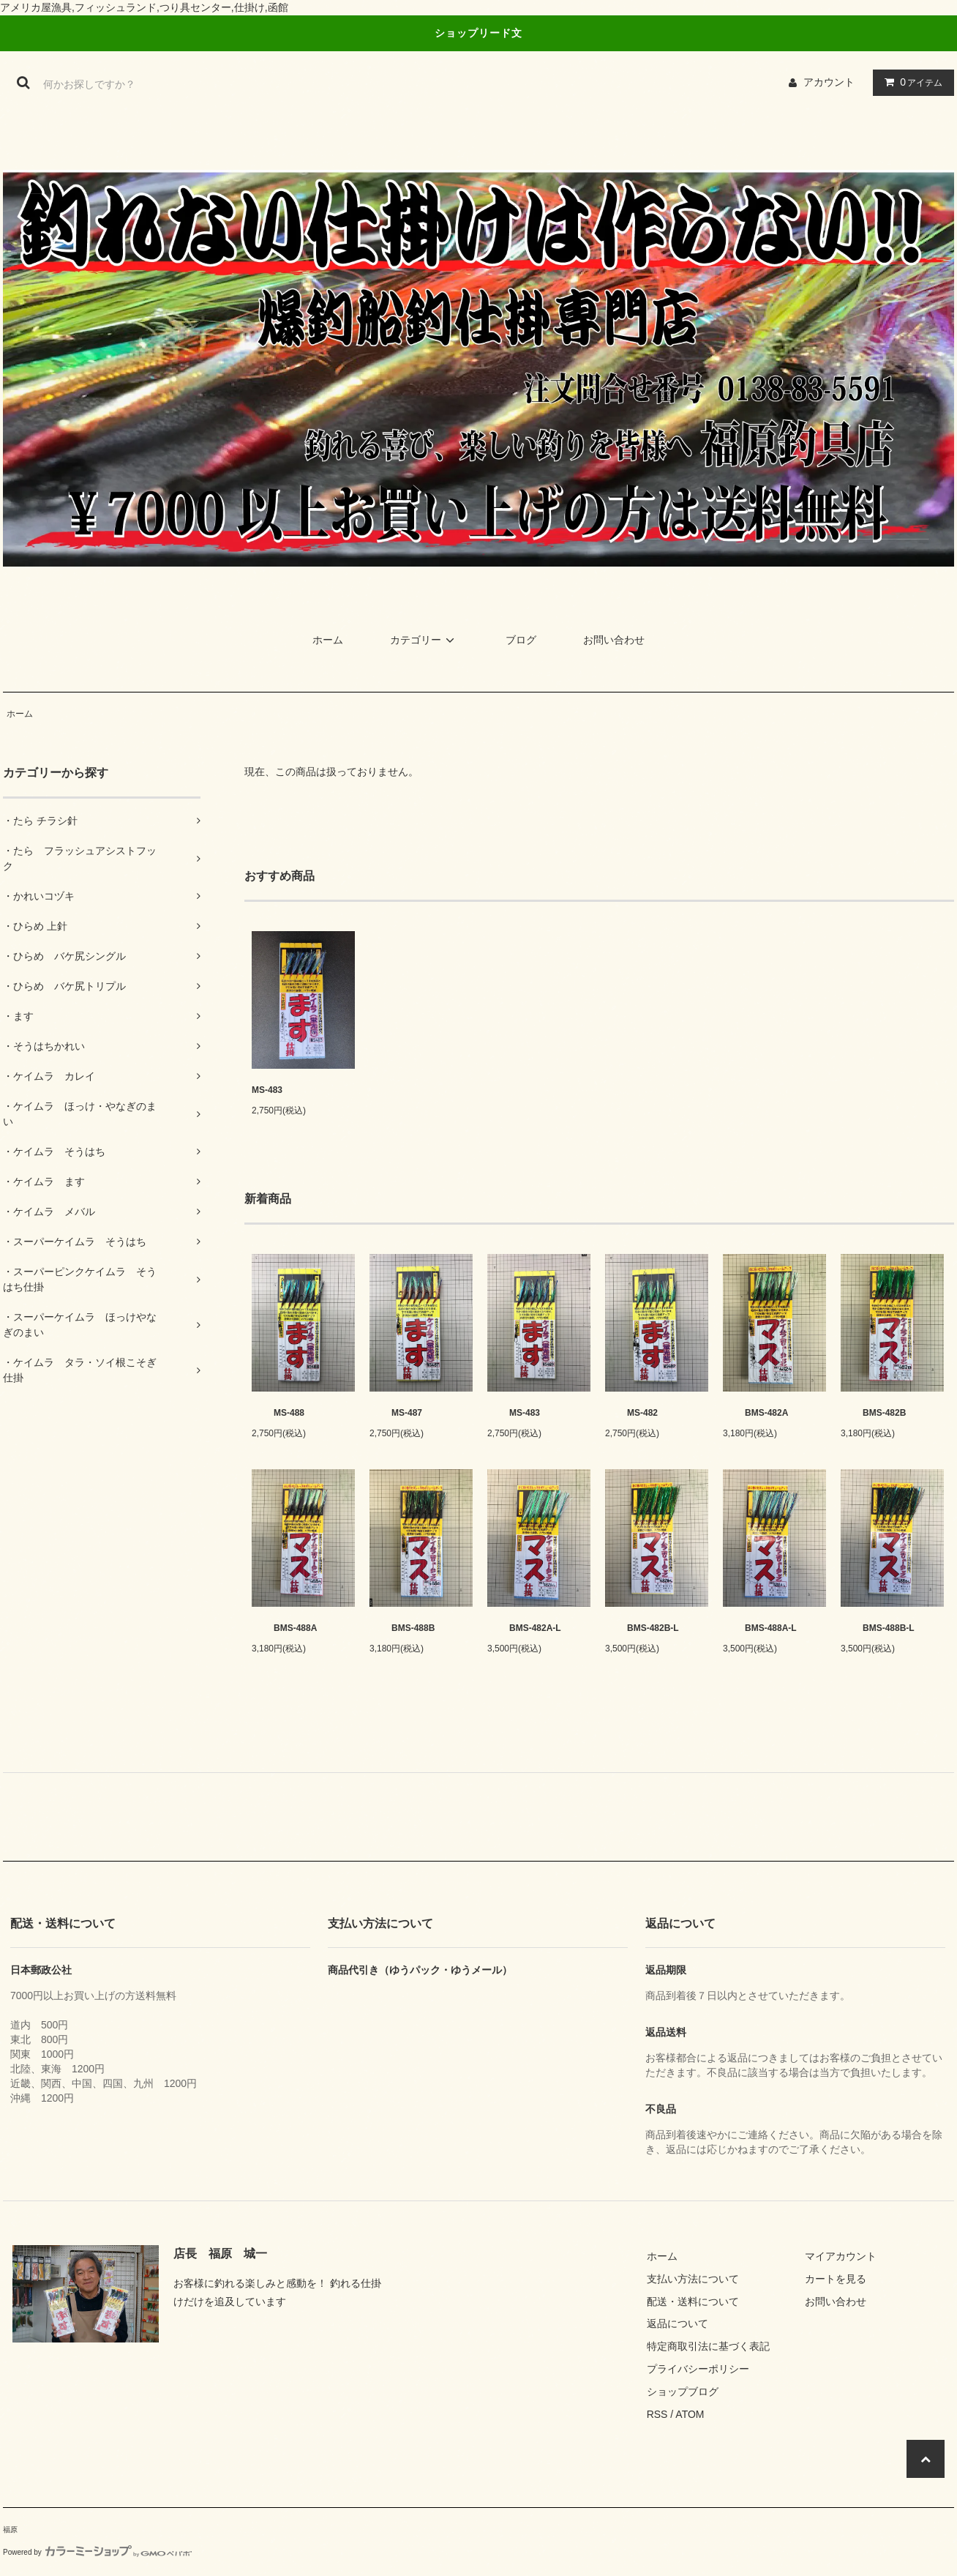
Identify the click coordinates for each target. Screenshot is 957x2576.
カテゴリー (424, 640)
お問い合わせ (614, 640)
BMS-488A (284, 1628)
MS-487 (395, 1413)
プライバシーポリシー (698, 2369)
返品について (677, 2323)
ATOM (689, 2414)
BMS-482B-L (642, 1628)
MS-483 (267, 1090)
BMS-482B (873, 1413)
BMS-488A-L (760, 1628)
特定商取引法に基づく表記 (708, 2346)
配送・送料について (693, 2301)
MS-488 (278, 1413)
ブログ (521, 640)
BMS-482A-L (524, 1628)
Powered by (97, 2552)
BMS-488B (402, 1628)
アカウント (829, 82)
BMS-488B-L (878, 1628)
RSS (657, 2414)
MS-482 (631, 1413)
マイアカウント (841, 2256)
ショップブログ (682, 2391)
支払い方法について (693, 2279)
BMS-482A (755, 1413)
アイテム (910, 82)
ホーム (327, 640)
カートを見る (835, 2279)
